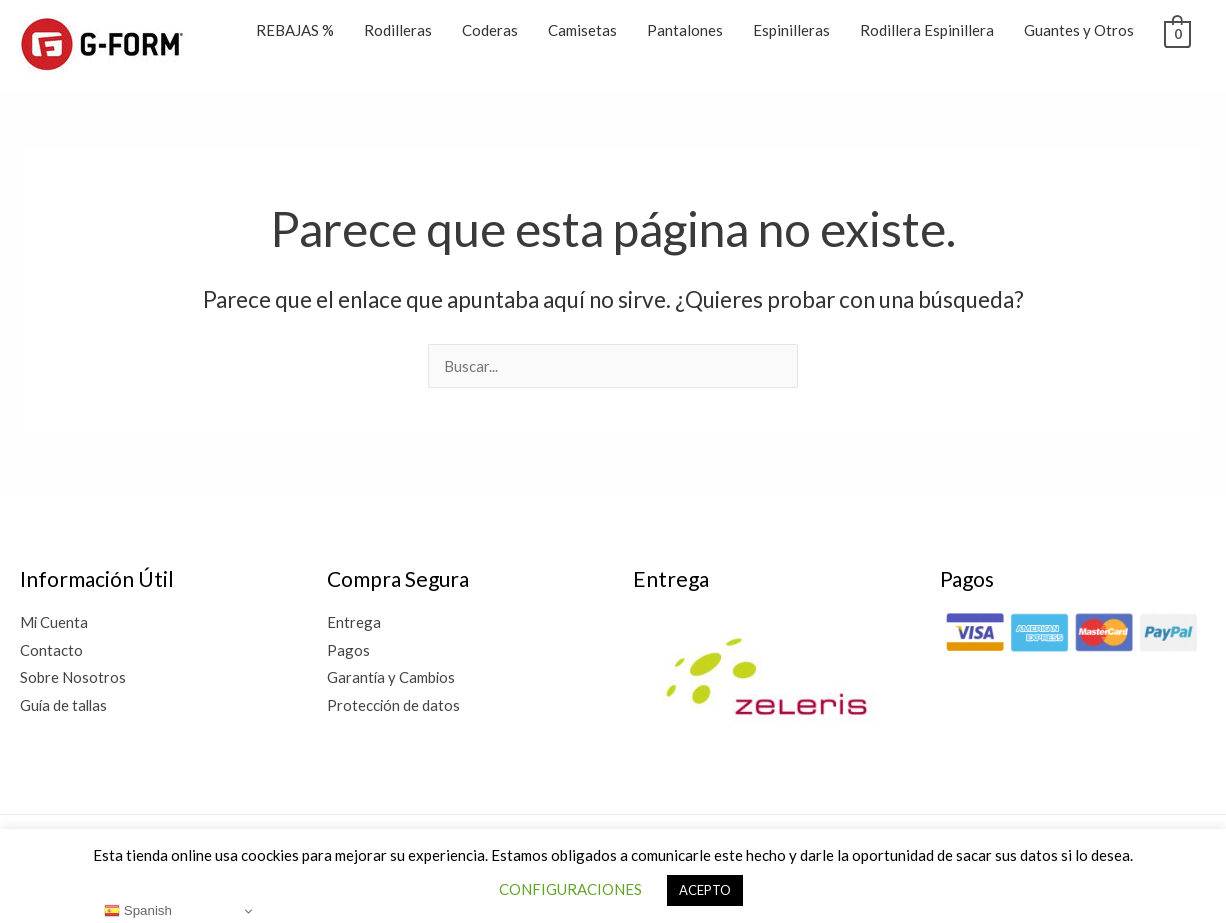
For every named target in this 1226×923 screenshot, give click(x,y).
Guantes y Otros (1079, 30)
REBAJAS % (295, 30)
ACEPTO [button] (705, 890)
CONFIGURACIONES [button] (570, 889)
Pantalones (685, 30)
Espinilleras (791, 30)
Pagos (348, 650)
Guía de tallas (65, 706)
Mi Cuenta (54, 622)
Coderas (490, 30)
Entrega (354, 622)
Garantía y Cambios (392, 678)
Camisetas (582, 30)
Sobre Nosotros (73, 678)
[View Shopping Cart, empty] (1177, 32)
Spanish (138, 911)
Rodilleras (398, 30)
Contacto (51, 650)
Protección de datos (394, 706)
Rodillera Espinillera (927, 30)
